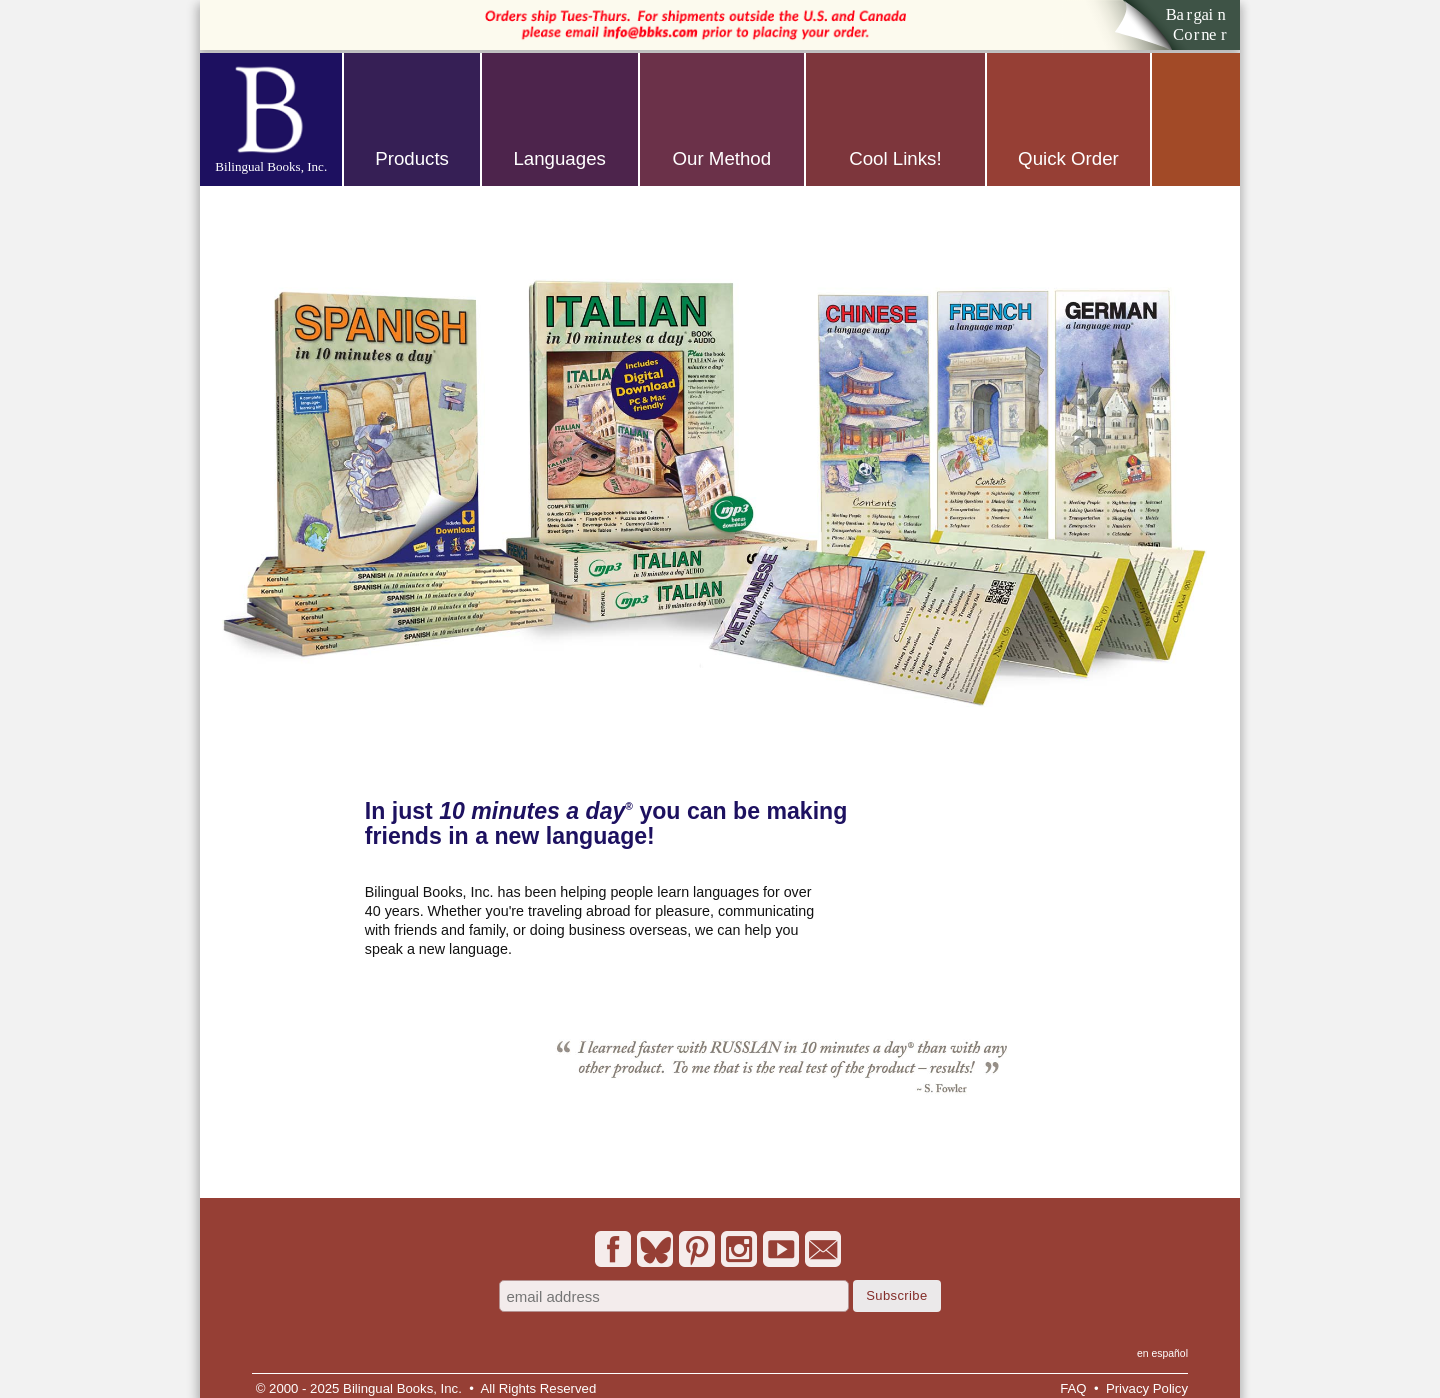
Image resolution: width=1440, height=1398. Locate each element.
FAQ (1073, 1388)
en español (1162, 1353)
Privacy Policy (1147, 1388)
